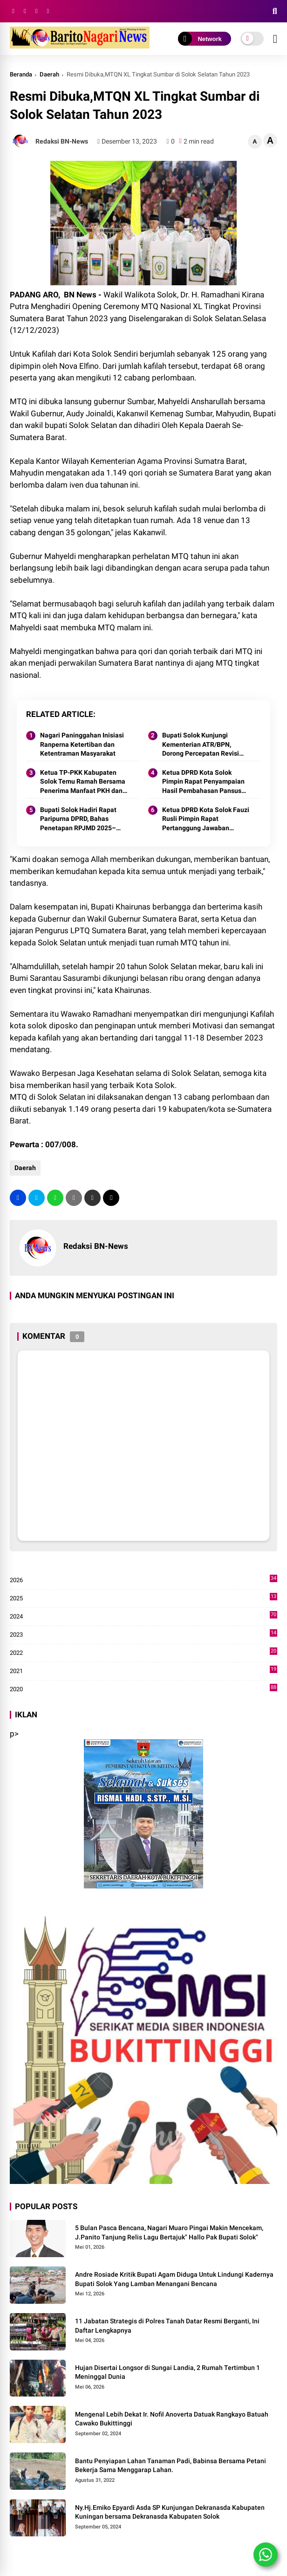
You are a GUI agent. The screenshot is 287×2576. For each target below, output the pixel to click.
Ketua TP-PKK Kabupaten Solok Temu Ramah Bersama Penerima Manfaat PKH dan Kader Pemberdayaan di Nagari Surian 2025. (82, 782)
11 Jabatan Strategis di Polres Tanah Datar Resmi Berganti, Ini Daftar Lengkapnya (167, 2325)
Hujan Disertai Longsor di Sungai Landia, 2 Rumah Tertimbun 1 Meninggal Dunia (167, 2372)
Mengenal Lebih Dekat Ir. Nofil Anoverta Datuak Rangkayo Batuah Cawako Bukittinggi (171, 2419)
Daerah (49, 74)
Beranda (21, 74)
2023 (143, 1634)
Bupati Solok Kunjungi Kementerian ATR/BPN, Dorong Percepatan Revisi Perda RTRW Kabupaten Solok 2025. (200, 744)
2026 (143, 1580)
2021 (143, 1671)
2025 (143, 1598)
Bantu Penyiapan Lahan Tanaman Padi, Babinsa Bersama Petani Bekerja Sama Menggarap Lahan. (170, 2465)
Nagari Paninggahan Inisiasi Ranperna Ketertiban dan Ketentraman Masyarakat (82, 744)
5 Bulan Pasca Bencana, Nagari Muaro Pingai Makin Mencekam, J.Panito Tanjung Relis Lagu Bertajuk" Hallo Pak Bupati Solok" (169, 2232)
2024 (143, 1616)
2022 (143, 1653)
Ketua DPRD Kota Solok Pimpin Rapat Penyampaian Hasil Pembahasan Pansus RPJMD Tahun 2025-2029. (203, 782)
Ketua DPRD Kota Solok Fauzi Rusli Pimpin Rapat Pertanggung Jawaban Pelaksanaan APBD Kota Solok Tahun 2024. (205, 819)
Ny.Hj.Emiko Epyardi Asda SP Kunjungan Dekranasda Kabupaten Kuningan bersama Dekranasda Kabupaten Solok (170, 2512)
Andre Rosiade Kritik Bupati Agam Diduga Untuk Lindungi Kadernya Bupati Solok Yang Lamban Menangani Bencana (174, 2279)
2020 (143, 1689)
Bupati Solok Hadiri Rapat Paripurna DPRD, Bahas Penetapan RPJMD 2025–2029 (78, 819)
